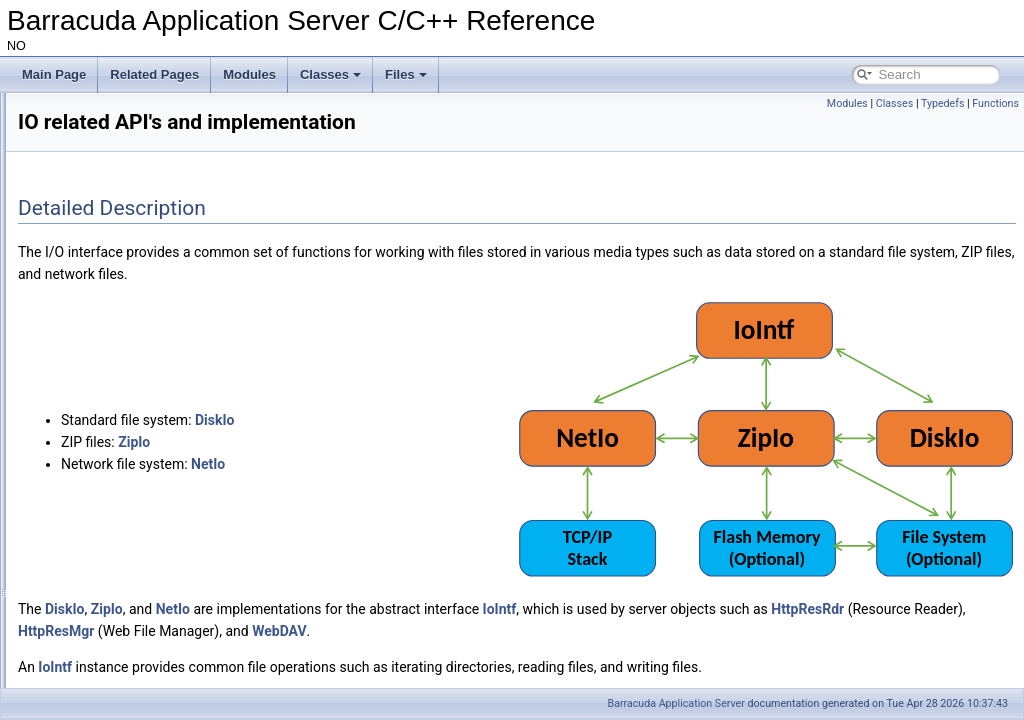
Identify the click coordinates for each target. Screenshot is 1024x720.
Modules (249, 74)
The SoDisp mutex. (85, 263)
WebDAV (745, 560)
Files (406, 74)
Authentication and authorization (135, 505)
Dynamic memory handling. (122, 483)
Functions (995, 103)
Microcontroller (89, 329)
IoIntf (750, 538)
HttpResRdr (322, 560)
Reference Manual (83, 131)
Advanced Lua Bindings (97, 153)
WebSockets (83, 593)
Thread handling (93, 527)
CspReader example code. (105, 285)
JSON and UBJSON (87, 197)
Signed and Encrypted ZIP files (116, 219)
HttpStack (76, 615)
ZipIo (384, 406)
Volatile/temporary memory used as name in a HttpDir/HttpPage (203, 241)
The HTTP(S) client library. (120, 571)
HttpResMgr (522, 560)
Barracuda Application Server (676, 703)
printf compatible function (116, 439)
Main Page (54, 74)
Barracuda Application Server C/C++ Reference (144, 109)
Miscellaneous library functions (131, 461)
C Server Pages (92, 395)
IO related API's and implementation (145, 373)
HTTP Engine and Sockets (104, 175)
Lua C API (77, 549)
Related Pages (154, 74)
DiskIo (464, 384)
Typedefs (943, 103)
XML (62, 637)
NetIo (458, 428)
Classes (330, 74)
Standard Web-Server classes (129, 417)
